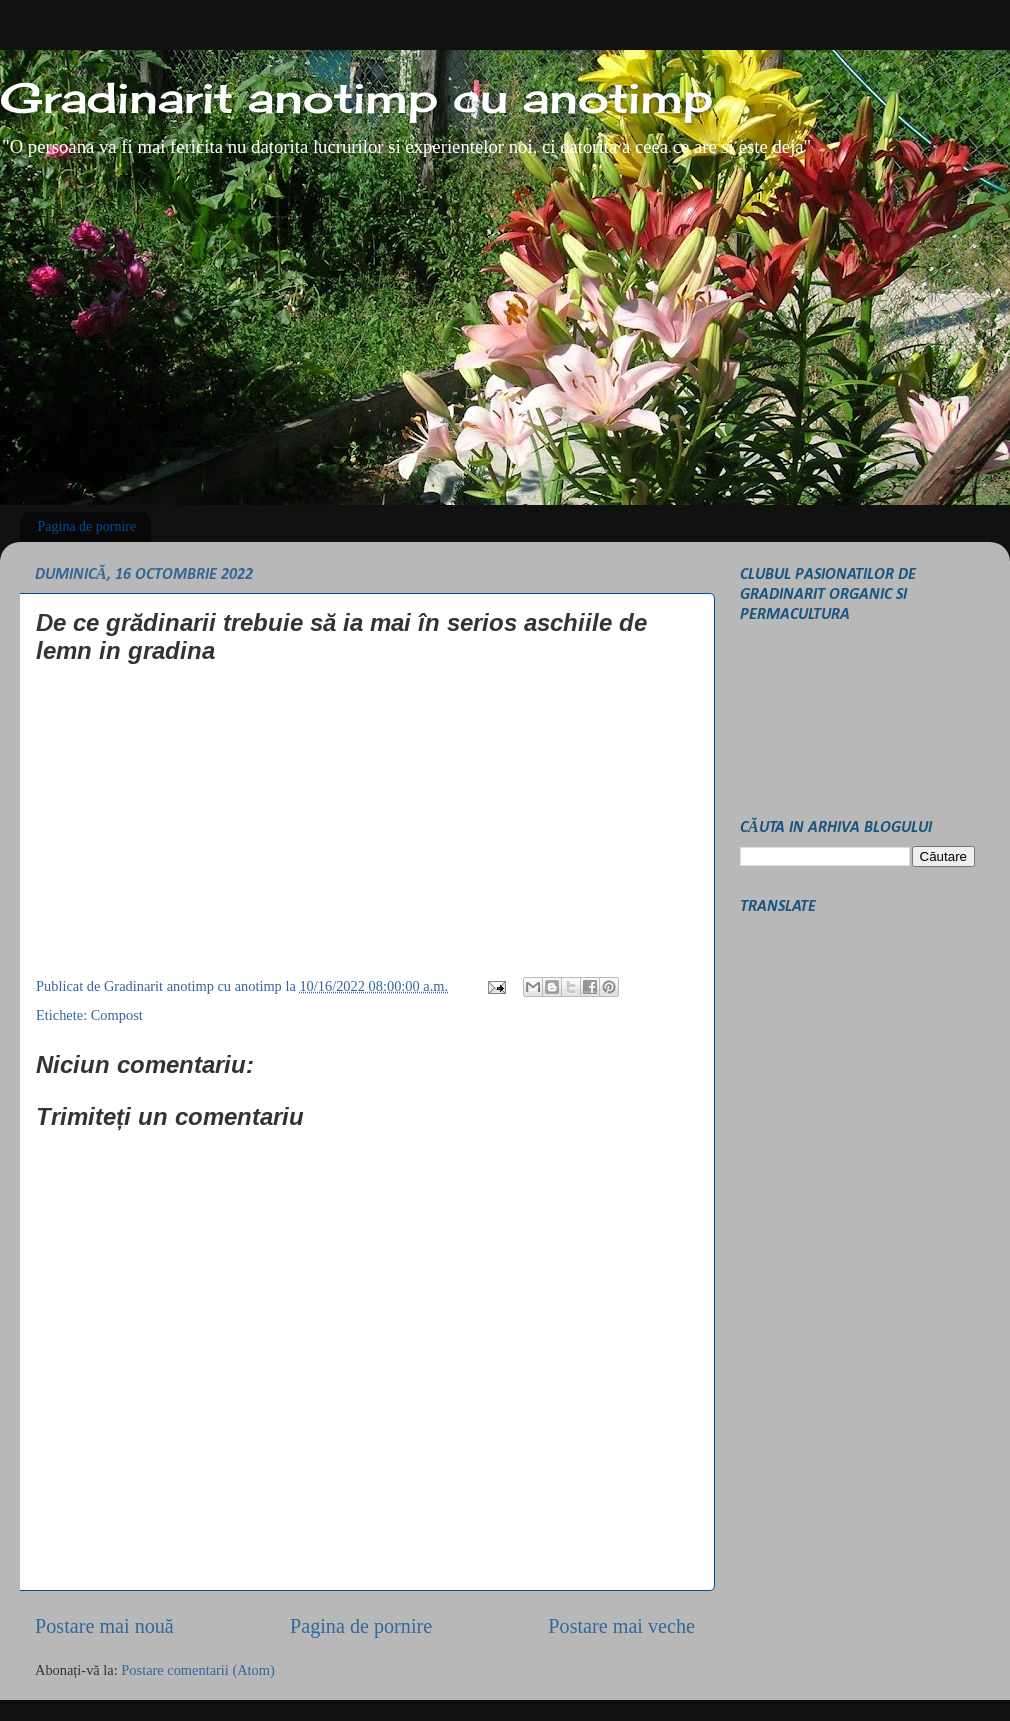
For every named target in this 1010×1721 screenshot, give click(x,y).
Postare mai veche (621, 1626)
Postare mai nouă (104, 1626)
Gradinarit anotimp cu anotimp (356, 97)
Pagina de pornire (87, 526)
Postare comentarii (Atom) (197, 1670)
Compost (117, 1015)
